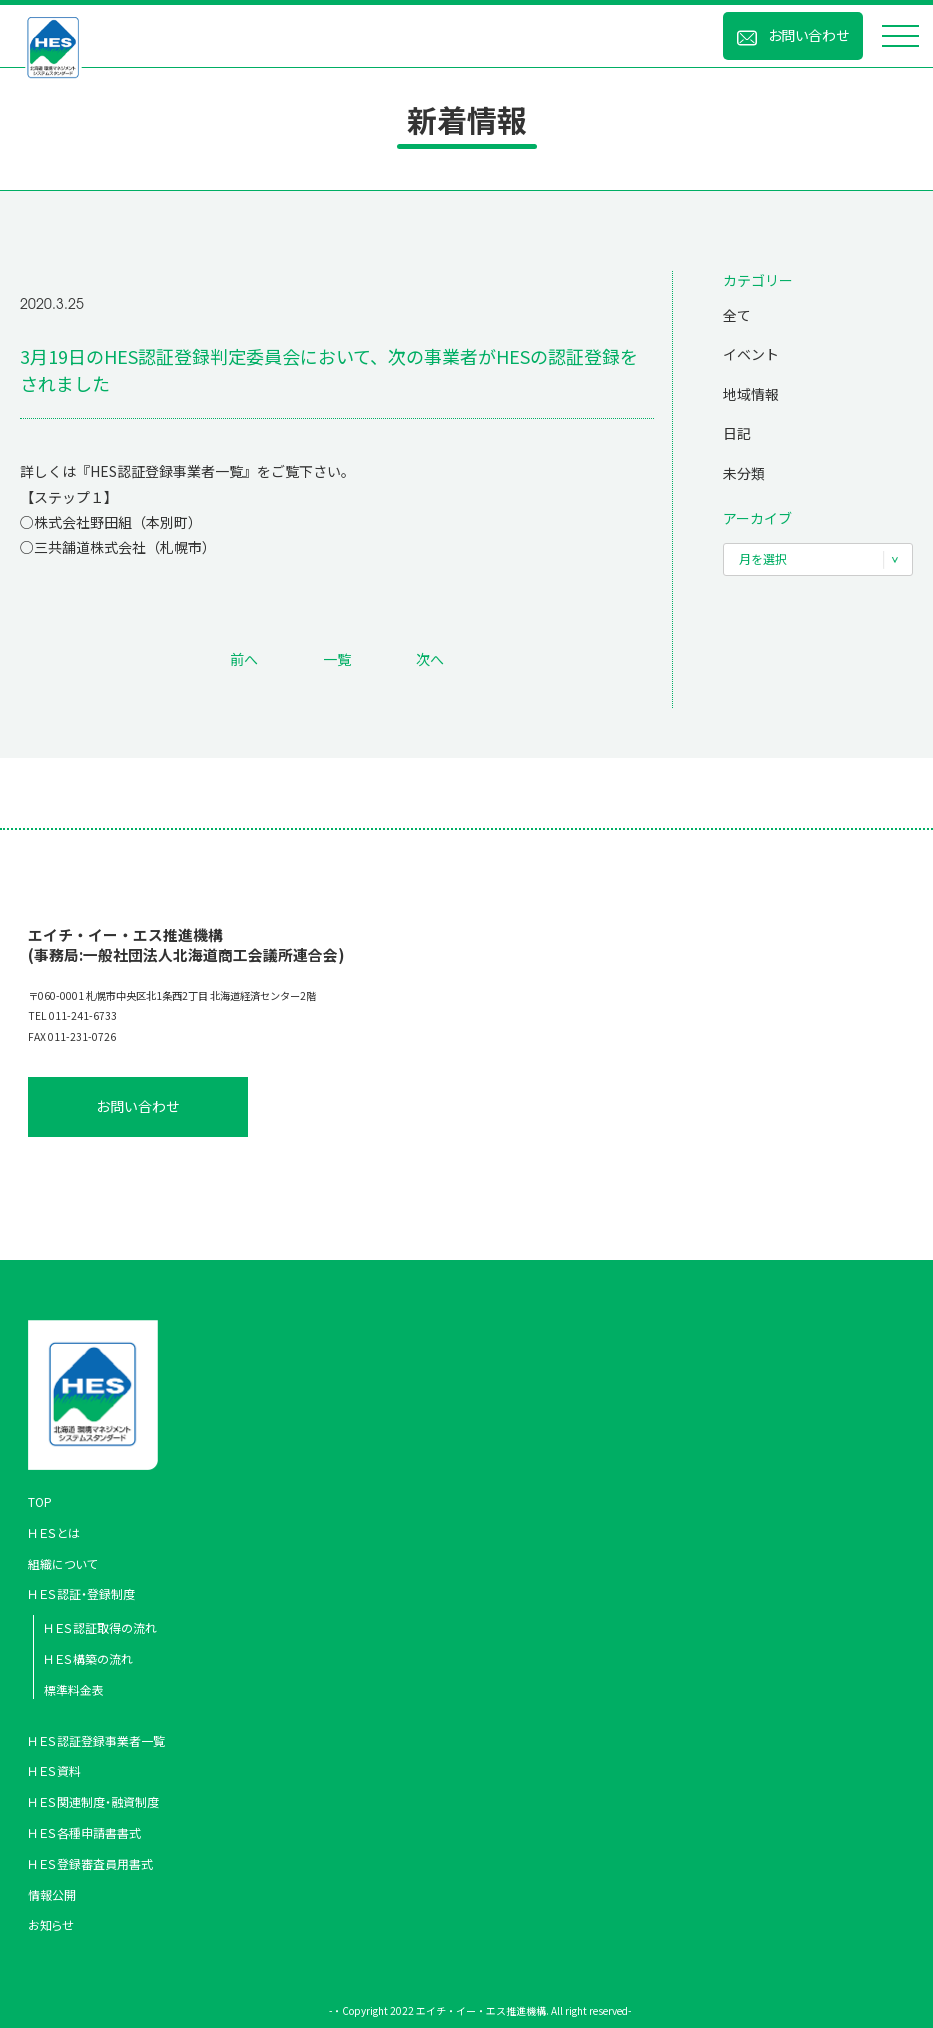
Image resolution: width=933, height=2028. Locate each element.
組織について (62, 1563)
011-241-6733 (83, 1015)
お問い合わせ (808, 35)
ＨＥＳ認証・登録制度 (81, 1593)
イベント (751, 354)
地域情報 (751, 394)
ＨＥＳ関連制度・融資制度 (93, 1801)
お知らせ (51, 1924)
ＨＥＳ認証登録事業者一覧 (96, 1740)
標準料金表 (74, 1689)
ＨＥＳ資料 (54, 1770)
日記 (737, 433)
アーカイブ (757, 518)
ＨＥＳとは (54, 1532)
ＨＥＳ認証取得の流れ (100, 1627)
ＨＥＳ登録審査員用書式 (90, 1863)
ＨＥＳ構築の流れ (88, 1658)
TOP (40, 1501)
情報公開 (52, 1894)
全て (737, 315)
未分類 (744, 473)
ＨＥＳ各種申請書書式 (84, 1832)
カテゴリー (758, 280)
